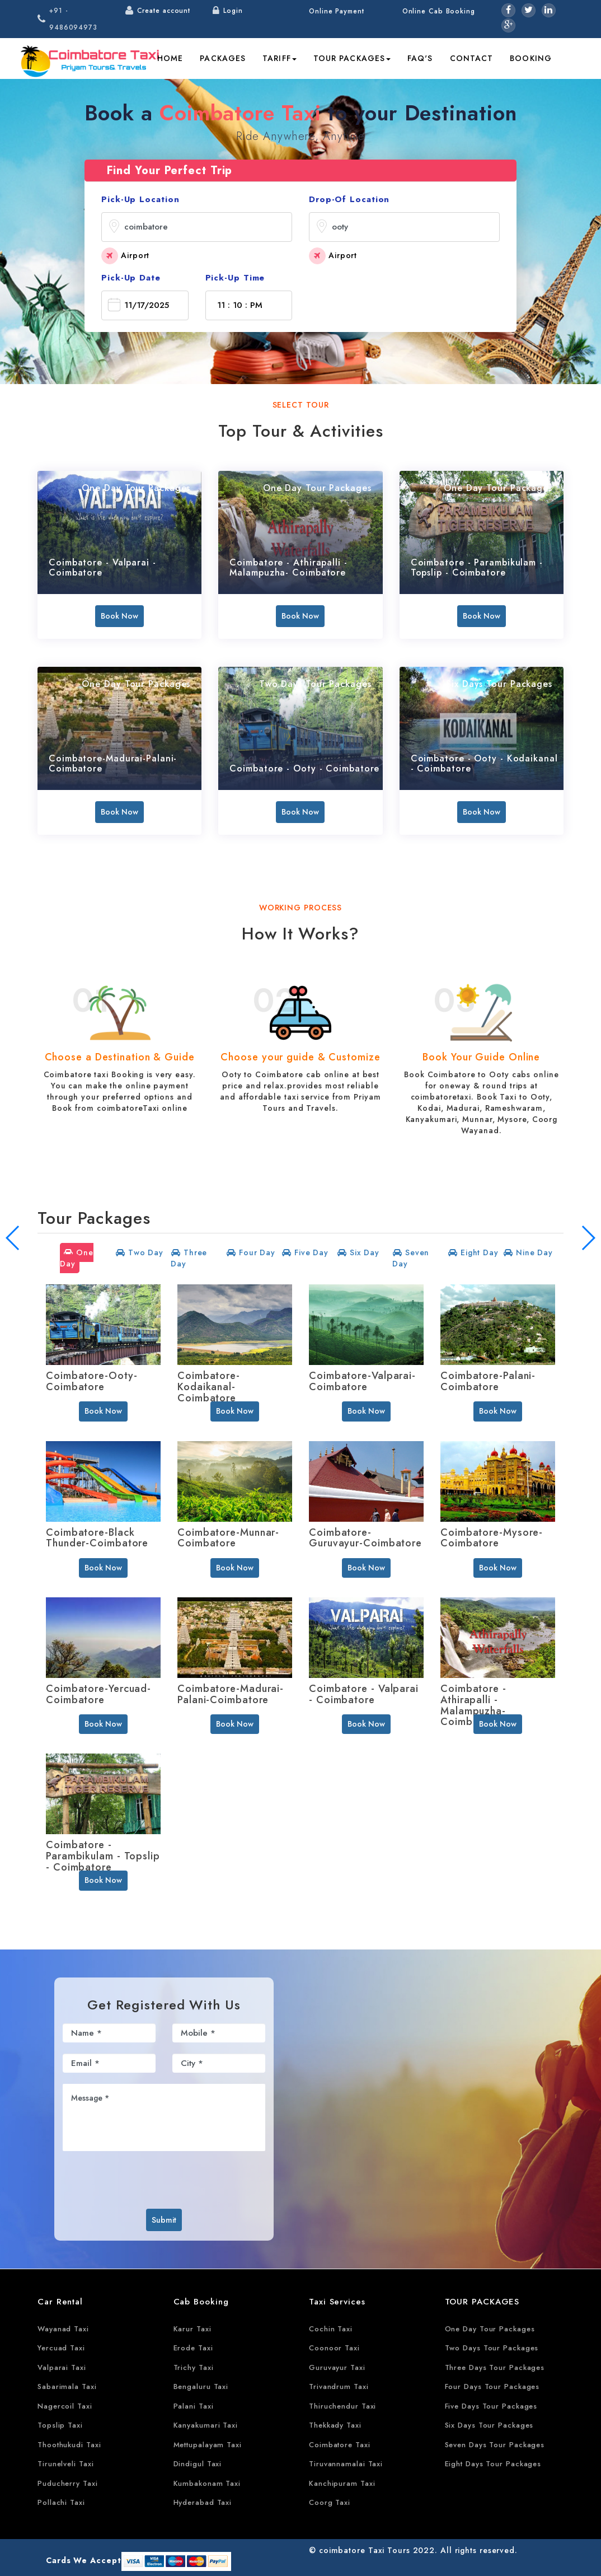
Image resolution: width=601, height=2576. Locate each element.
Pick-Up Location (140, 199)
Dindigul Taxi (197, 2463)
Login (233, 11)
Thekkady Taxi (335, 2425)
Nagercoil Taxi (64, 2406)
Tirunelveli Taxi (65, 2463)
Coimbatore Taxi (339, 2444)
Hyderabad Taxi (202, 2502)
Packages (223, 58)
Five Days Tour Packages (491, 2406)
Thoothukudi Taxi (69, 2444)
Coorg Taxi (329, 2502)
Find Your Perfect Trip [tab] (170, 170)
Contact (472, 58)
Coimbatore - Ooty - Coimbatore (304, 768)
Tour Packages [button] (352, 58)
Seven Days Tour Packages (495, 2444)
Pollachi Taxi (61, 2502)
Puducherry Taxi (67, 2483)
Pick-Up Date (131, 278)
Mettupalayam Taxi (207, 2444)
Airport (125, 255)
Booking (531, 58)
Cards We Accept (83, 2560)
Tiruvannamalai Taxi (346, 2463)
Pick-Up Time (235, 278)
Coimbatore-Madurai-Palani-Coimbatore (113, 763)
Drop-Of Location (349, 199)
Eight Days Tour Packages (493, 2463)
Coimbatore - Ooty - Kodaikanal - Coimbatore (484, 763)
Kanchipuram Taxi (342, 2483)
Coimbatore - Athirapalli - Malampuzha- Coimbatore (288, 567)
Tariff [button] (279, 58)
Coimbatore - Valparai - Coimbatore (102, 567)
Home (170, 58)
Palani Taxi (193, 2406)
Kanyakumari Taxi (205, 2425)
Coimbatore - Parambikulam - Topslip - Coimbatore (477, 567)
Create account (164, 11)
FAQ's (420, 58)
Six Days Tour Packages (489, 2425)
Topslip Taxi (60, 2425)
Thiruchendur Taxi (342, 2406)
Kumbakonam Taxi (207, 2483)
